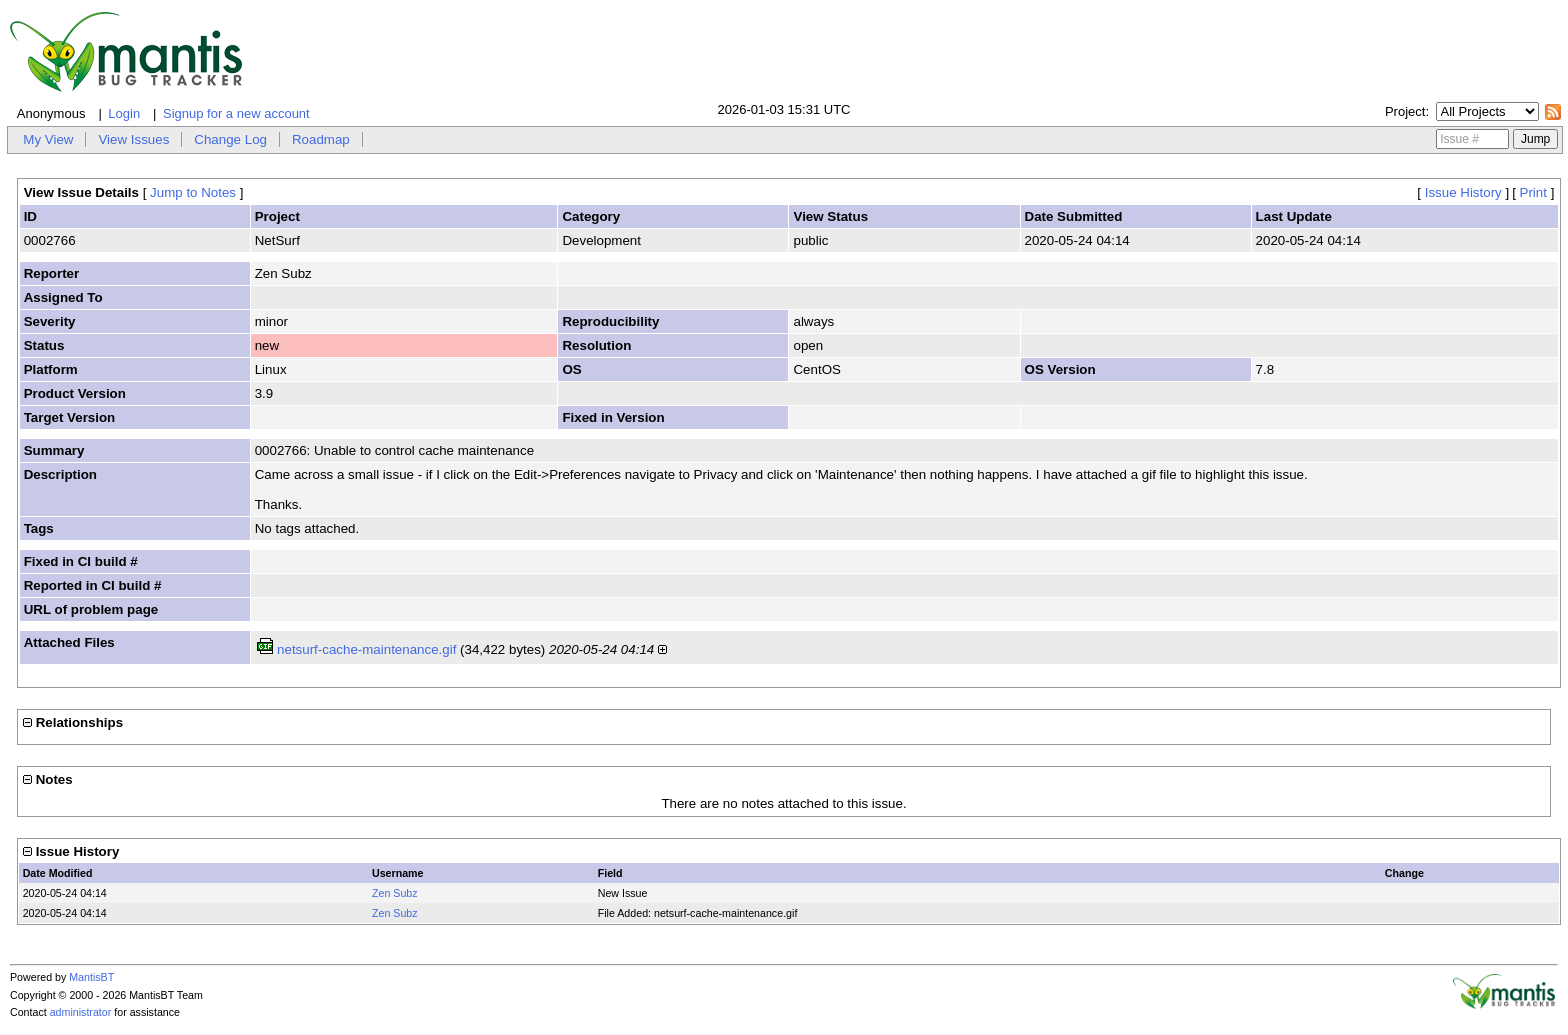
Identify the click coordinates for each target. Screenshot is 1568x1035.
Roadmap (321, 139)
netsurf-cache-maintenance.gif (366, 649)
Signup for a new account (236, 113)
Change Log (230, 139)
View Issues (133, 139)
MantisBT (91, 977)
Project (1405, 111)
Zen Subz (395, 893)
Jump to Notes (193, 192)
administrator (81, 1012)
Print (1533, 192)
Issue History (1463, 192)
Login (124, 113)
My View (48, 139)
